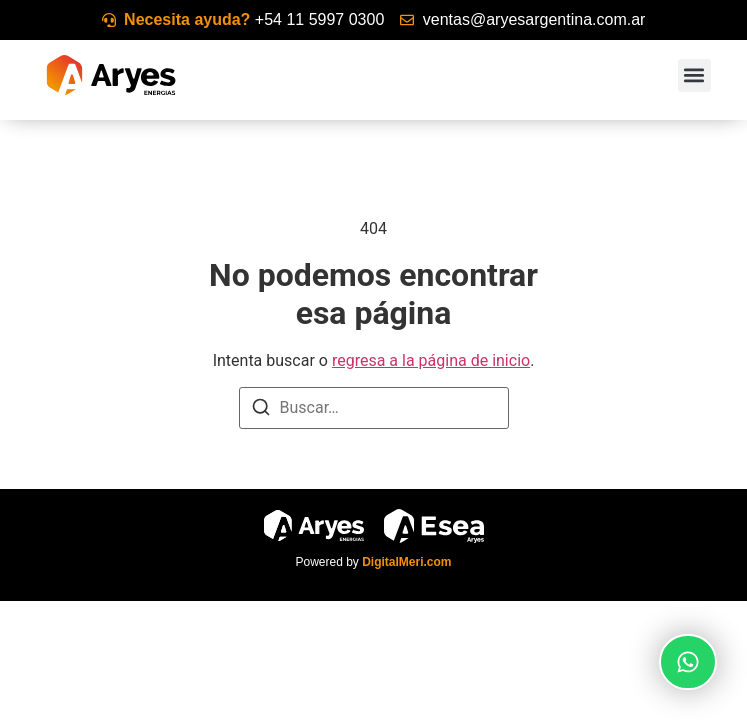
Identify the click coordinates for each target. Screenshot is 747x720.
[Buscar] (261, 410)
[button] (694, 75)
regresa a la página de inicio (431, 360)
